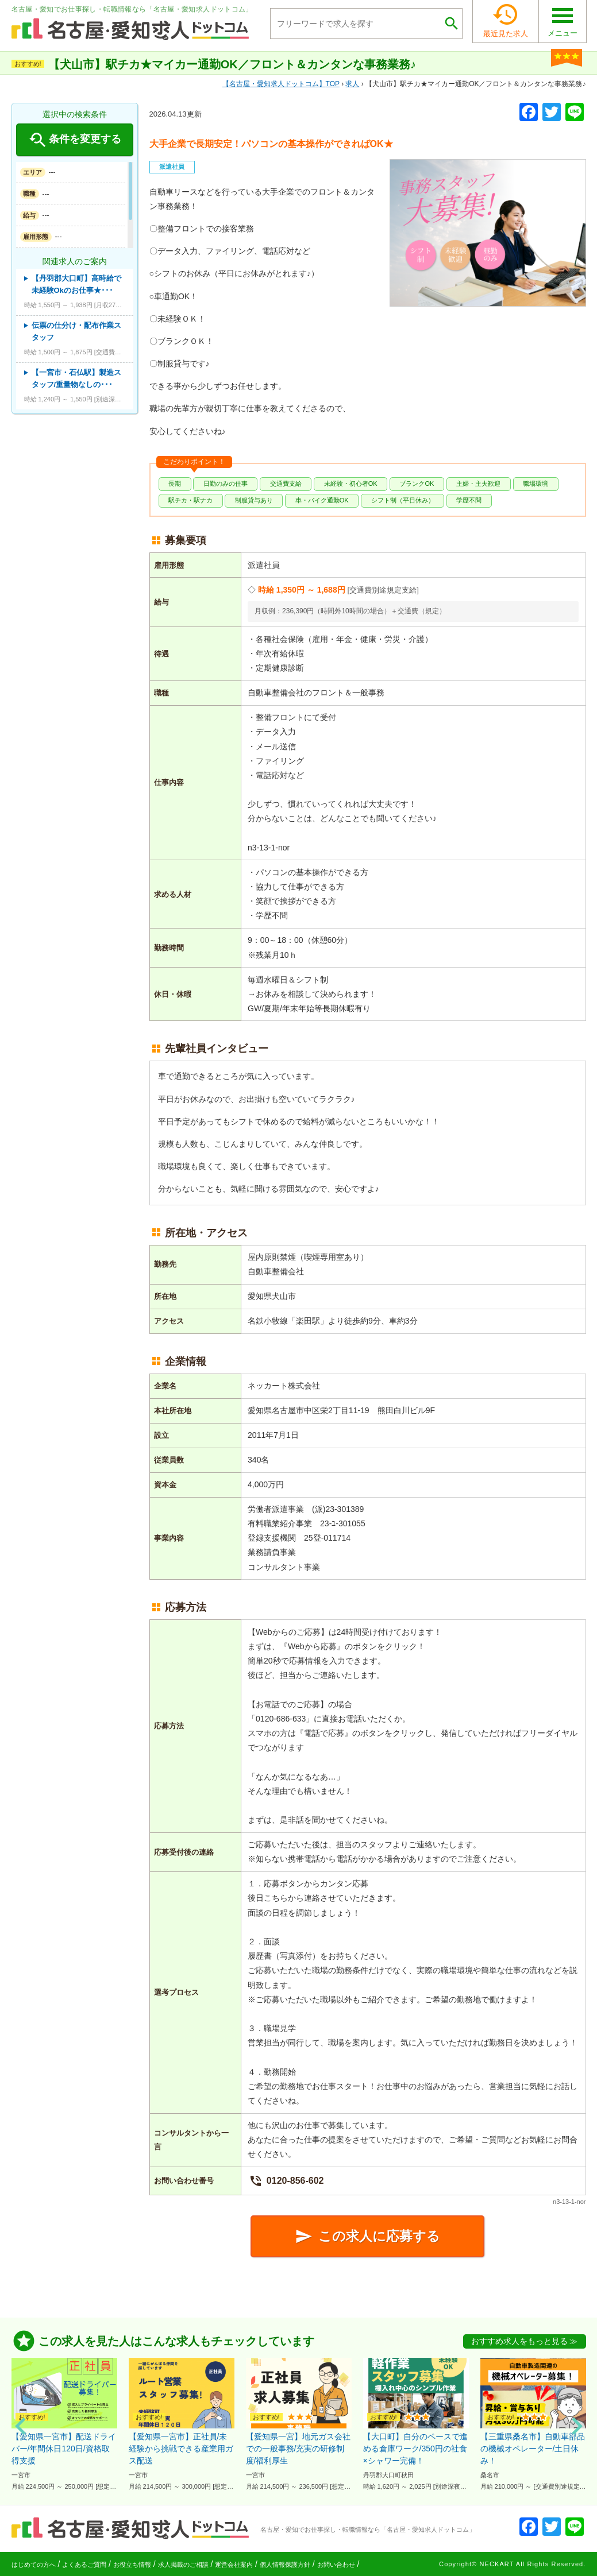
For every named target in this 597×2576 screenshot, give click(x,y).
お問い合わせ (336, 2564)
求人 (352, 84)
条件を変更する (74, 140)
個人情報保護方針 (285, 2564)
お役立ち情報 (132, 2564)
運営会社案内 (234, 2564)
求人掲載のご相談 (183, 2564)
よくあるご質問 (84, 2564)
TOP (281, 84)
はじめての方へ (33, 2564)
